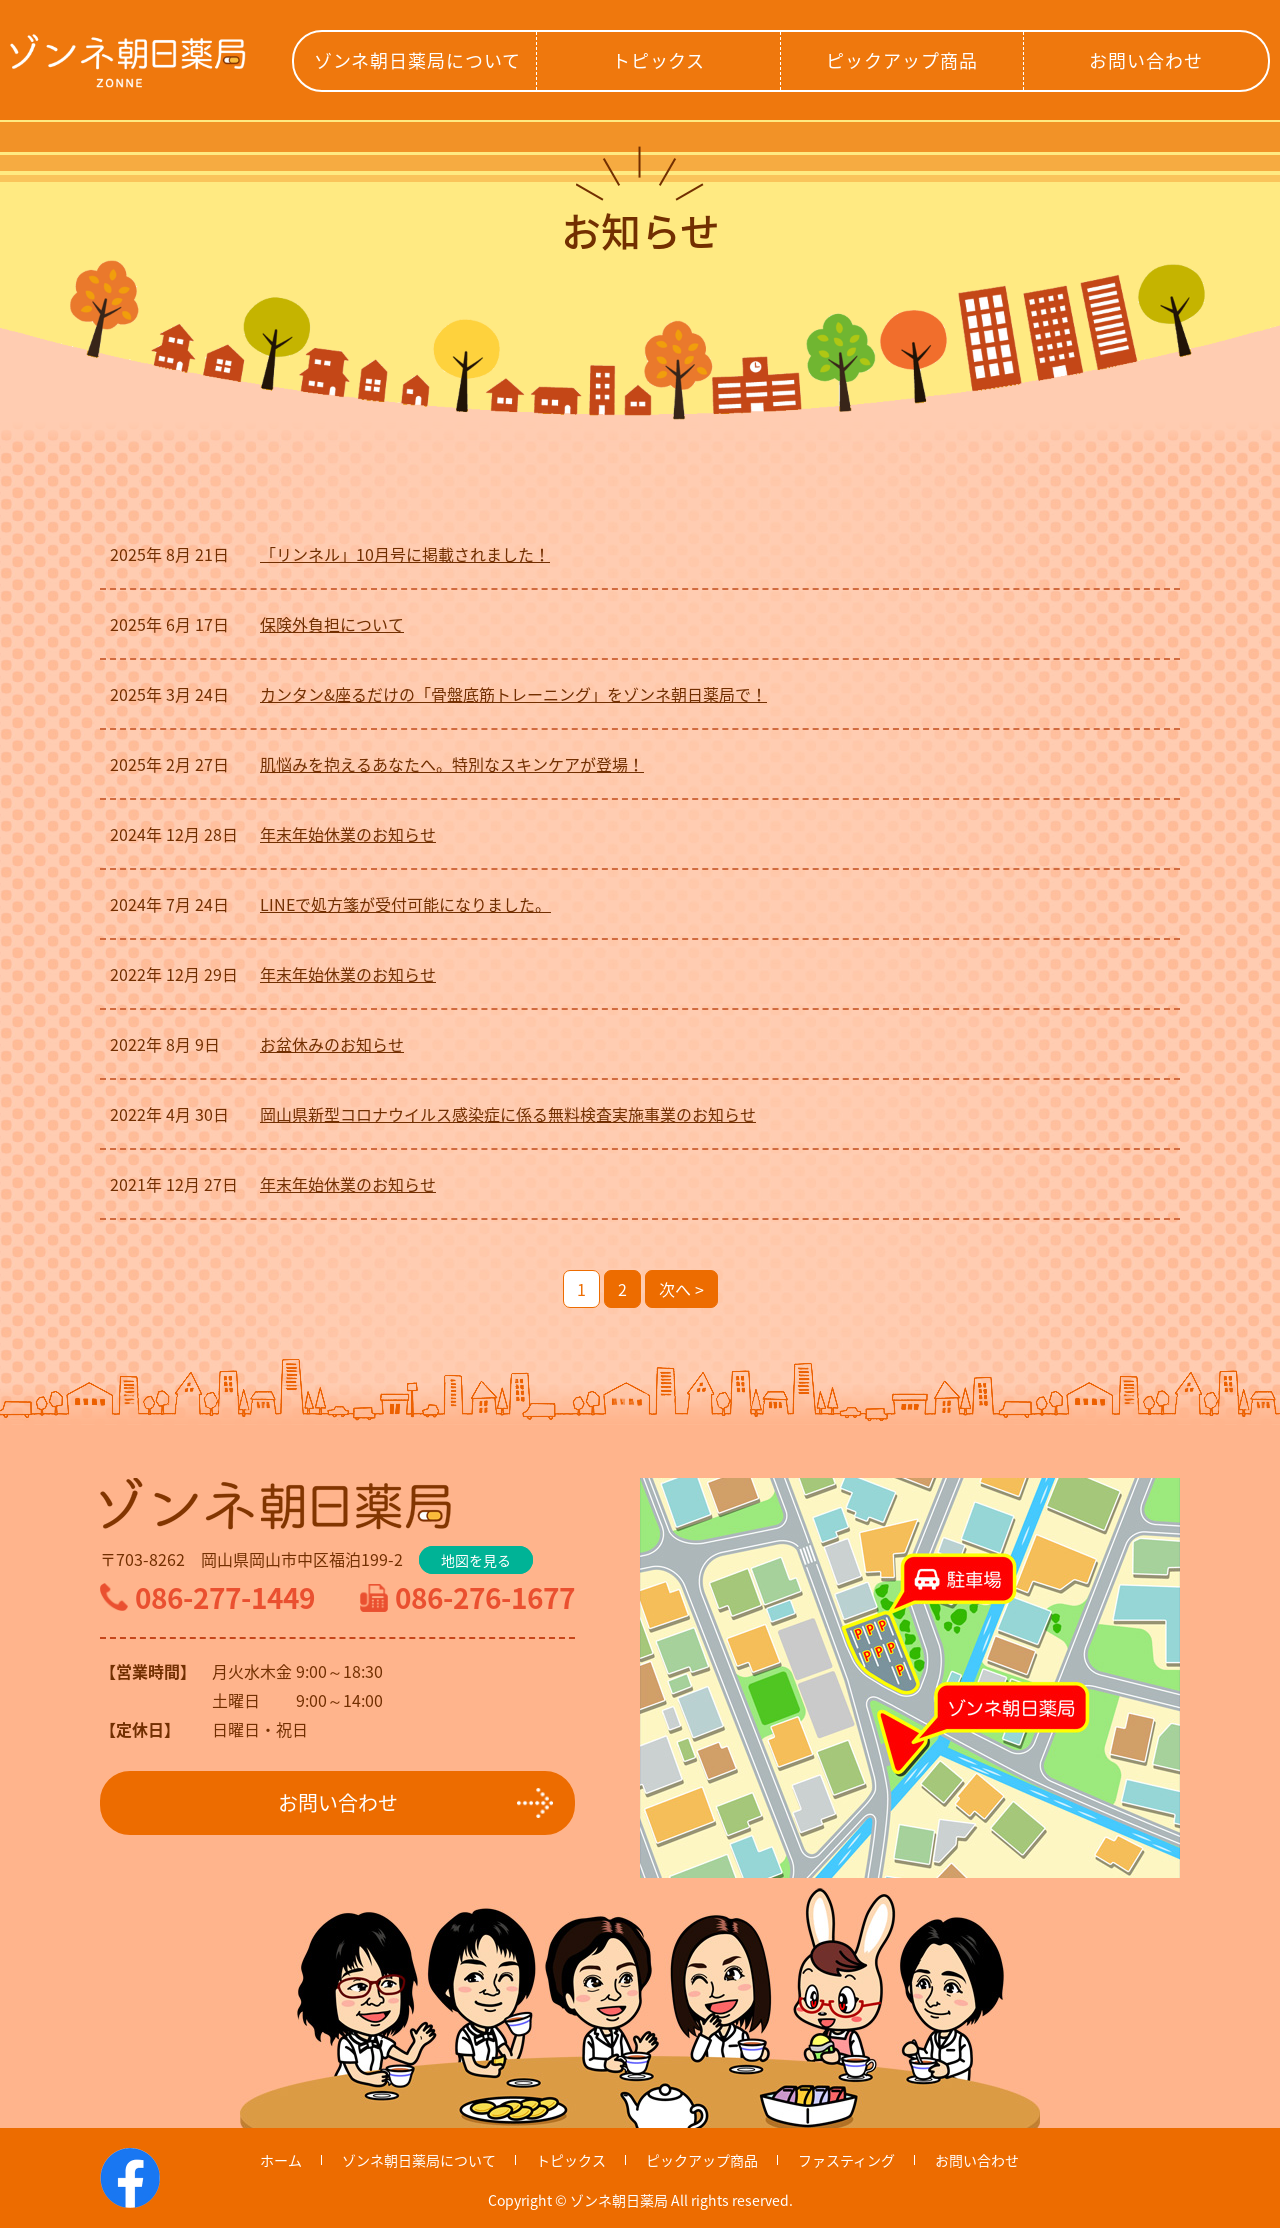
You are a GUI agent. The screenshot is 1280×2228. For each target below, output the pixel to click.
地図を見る (476, 1560)
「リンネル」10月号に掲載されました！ (405, 554)
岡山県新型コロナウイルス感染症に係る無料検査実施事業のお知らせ (508, 1114)
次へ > (681, 1289)
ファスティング (846, 2160)
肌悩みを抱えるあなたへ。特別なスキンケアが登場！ (452, 764)
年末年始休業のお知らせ (348, 834)
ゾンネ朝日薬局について (417, 60)
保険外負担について (332, 624)
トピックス (659, 60)
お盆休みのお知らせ (332, 1044)
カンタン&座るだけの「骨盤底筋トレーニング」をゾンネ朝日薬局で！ (513, 694)
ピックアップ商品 (901, 60)
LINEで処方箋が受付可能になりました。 (405, 904)
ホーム (281, 2160)
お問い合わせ (1145, 60)
